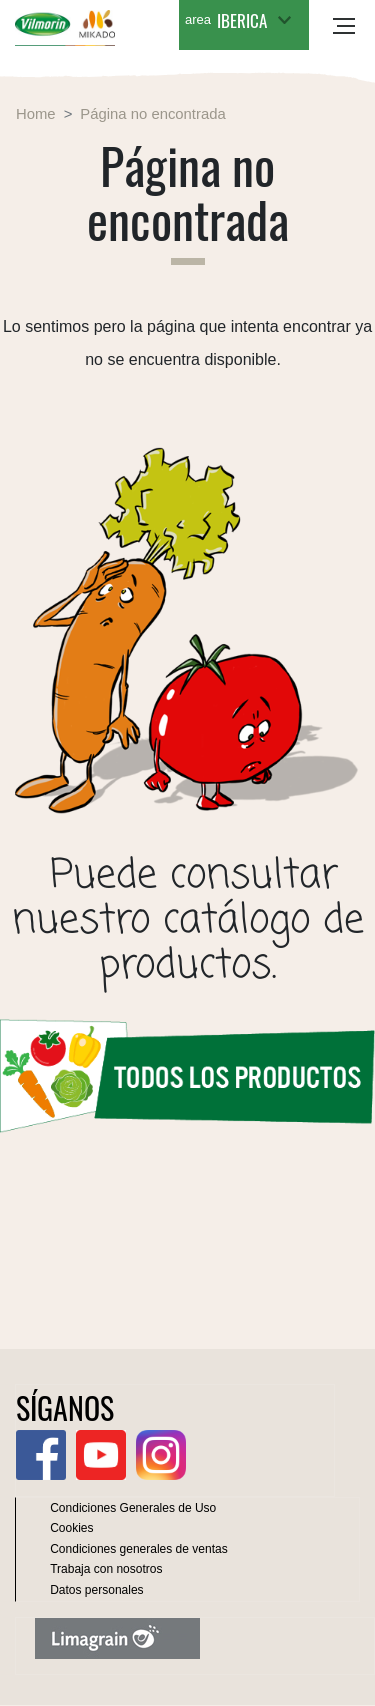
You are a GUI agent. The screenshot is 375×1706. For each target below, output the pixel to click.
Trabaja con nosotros (106, 1569)
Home (36, 114)
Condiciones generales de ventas (138, 1549)
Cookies (71, 1528)
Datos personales (96, 1590)
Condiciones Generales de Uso (133, 1508)
